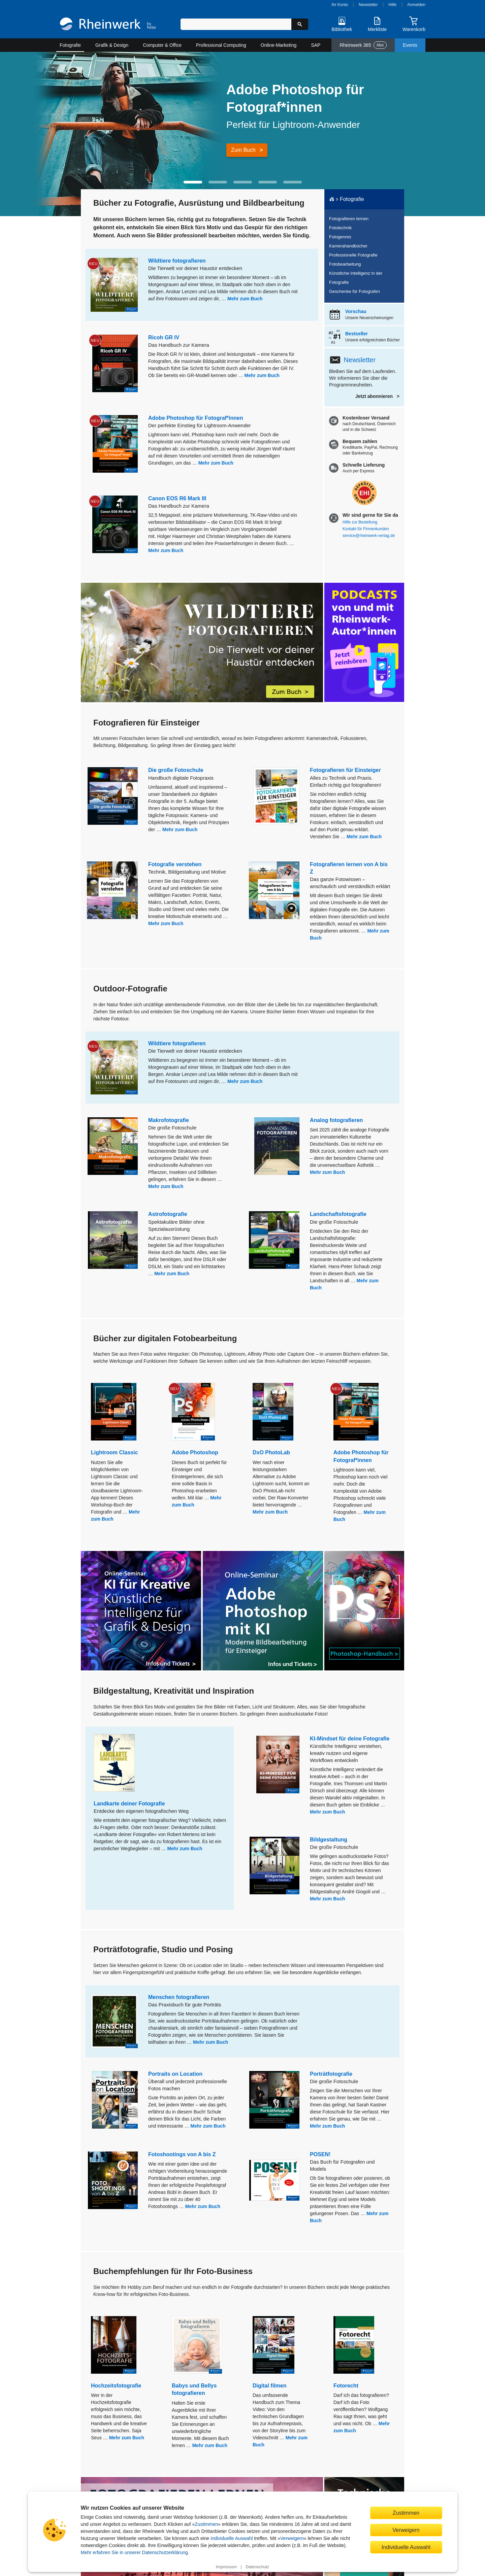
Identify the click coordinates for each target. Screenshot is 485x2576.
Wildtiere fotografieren (177, 261)
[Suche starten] (299, 24)
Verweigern (292, 2538)
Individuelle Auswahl (406, 2547)
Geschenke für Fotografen (354, 291)
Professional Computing (221, 45)
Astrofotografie (167, 1214)
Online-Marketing (279, 45)
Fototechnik (340, 227)
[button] (193, 182)
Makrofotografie (168, 1120)
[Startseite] (108, 24)
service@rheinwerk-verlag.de (369, 535)
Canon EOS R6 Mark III (177, 498)
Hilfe (392, 4)
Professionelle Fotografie (353, 255)
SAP (315, 45)
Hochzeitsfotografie (116, 2385)
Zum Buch (243, 150)
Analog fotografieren (336, 1120)
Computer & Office (162, 45)
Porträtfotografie (331, 2074)
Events (410, 45)
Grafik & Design (111, 45)
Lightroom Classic (114, 1452)
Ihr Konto (340, 4)
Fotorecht (345, 2385)
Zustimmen (206, 2524)
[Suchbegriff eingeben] (236, 24)
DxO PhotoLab (271, 1452)
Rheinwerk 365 (363, 45)
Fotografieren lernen (348, 218)
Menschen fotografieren (178, 1997)
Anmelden (416, 4)
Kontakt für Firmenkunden (366, 529)
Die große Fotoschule (175, 770)
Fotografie (70, 45)
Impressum (226, 2567)
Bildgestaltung (328, 1839)
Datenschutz (257, 2567)
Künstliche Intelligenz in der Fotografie (355, 278)
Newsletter (368, 4)
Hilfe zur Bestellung (360, 522)
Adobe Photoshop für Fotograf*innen (195, 418)
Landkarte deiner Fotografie (129, 1803)
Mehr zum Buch (244, 298)
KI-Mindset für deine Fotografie (349, 1738)
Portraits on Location (175, 2074)
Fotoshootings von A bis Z (182, 2154)
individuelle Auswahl (232, 2538)
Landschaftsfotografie (338, 1214)
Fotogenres (340, 236)
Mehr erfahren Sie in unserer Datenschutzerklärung (134, 2552)
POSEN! (320, 2154)
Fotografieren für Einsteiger (345, 770)
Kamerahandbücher (348, 245)
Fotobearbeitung (345, 264)
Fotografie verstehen (174, 864)
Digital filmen (269, 2385)
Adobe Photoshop (195, 1452)
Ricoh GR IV (163, 337)
